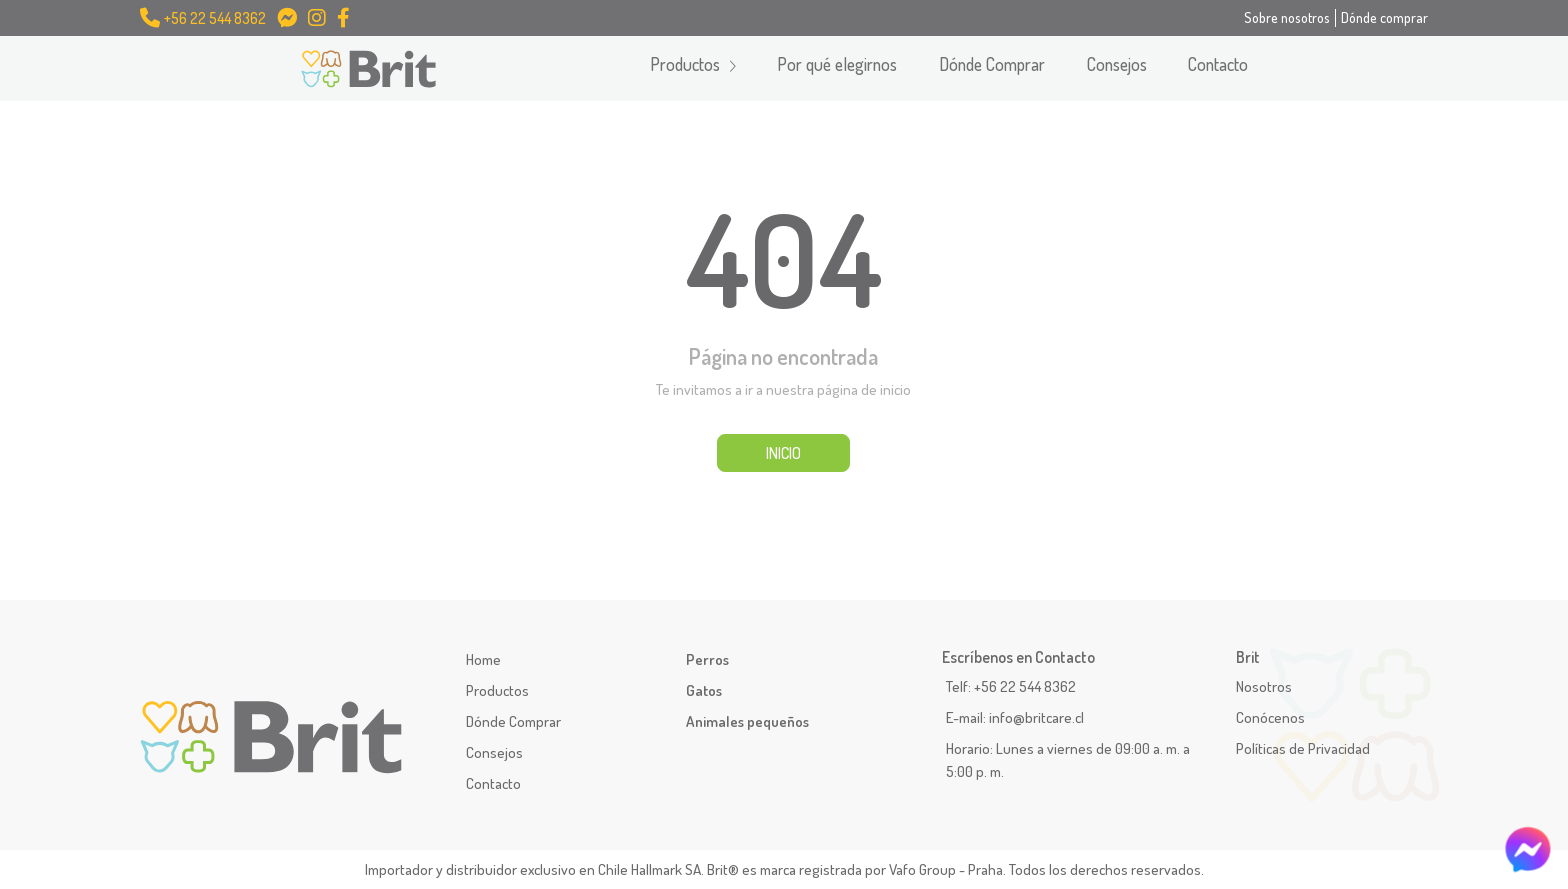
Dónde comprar (1384, 17)
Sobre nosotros (1287, 17)
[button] (693, 68)
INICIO (783, 453)
